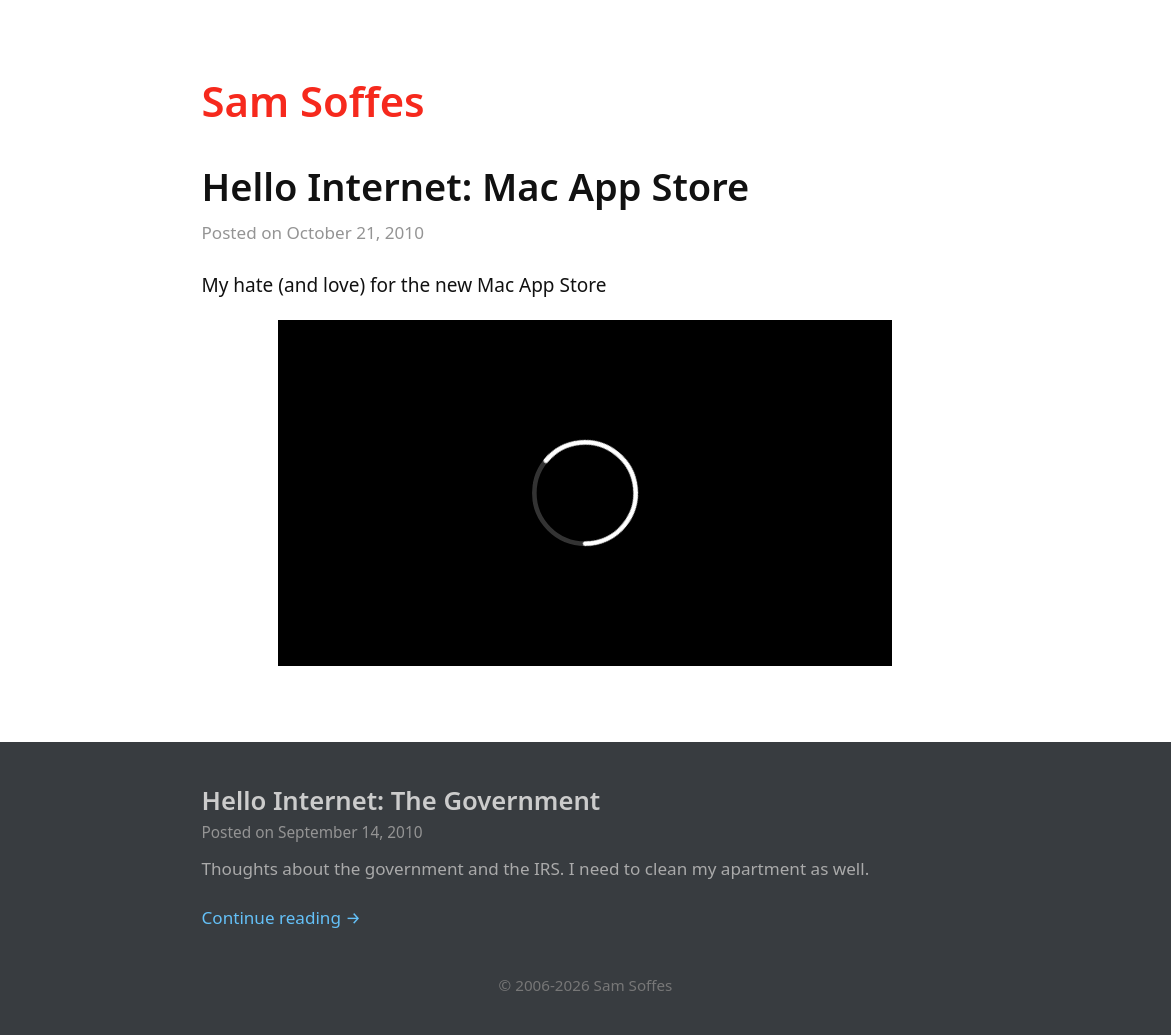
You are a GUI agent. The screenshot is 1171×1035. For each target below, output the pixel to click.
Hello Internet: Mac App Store (476, 186)
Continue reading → (281, 917)
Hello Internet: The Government (401, 800)
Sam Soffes (313, 100)
